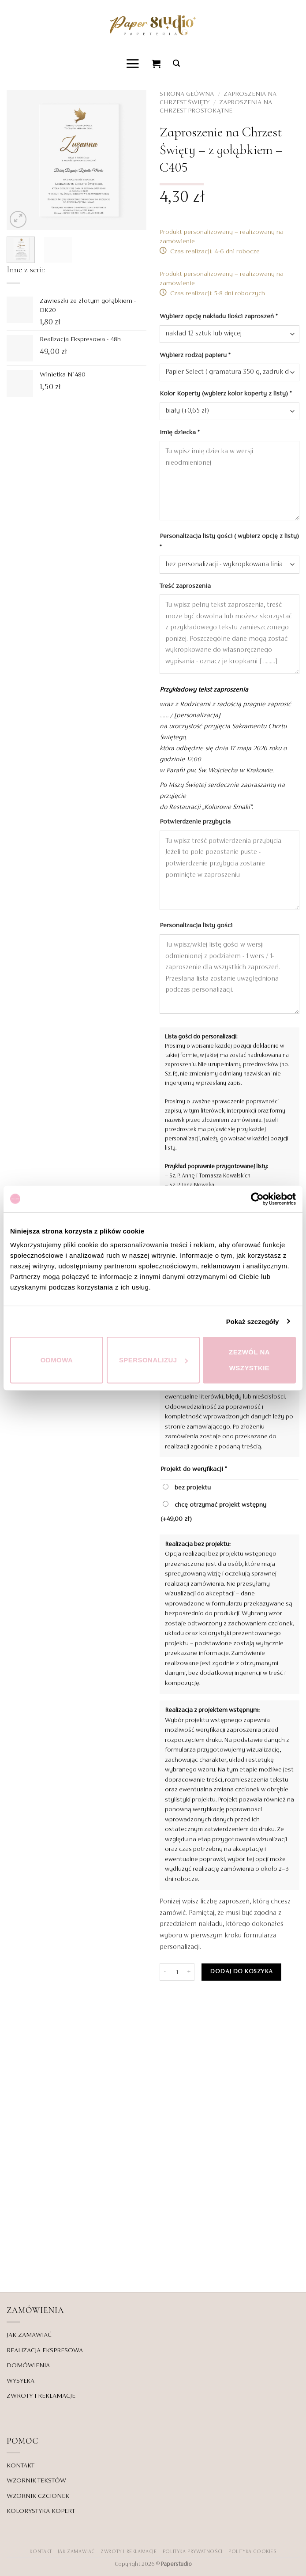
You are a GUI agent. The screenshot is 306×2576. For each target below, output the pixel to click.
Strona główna (187, 93)
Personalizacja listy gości (197, 925)
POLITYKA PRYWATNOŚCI (193, 2551)
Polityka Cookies (252, 2551)
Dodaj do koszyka (241, 1971)
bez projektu (187, 1487)
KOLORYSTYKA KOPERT (41, 2511)
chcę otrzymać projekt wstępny (213, 1511)
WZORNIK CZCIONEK (38, 2495)
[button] (133, 63)
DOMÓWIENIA (28, 2365)
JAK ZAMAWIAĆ (29, 2335)
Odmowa (57, 1360)
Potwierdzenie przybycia (196, 821)
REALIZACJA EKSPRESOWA (45, 2350)
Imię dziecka (180, 432)
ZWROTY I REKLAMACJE (41, 2395)
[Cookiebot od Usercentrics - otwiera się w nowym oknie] (257, 1198)
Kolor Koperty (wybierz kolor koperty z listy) (226, 393)
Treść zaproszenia (186, 585)
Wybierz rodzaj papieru (196, 354)
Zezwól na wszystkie (249, 1360)
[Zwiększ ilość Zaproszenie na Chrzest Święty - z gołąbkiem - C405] (189, 1971)
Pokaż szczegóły (252, 1321)
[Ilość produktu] (177, 1971)
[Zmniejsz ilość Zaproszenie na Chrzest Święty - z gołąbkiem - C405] (165, 1971)
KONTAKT (20, 2465)
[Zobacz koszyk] (157, 63)
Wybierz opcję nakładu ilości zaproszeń (219, 316)
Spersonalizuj (153, 1360)
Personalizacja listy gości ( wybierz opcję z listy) (229, 541)
